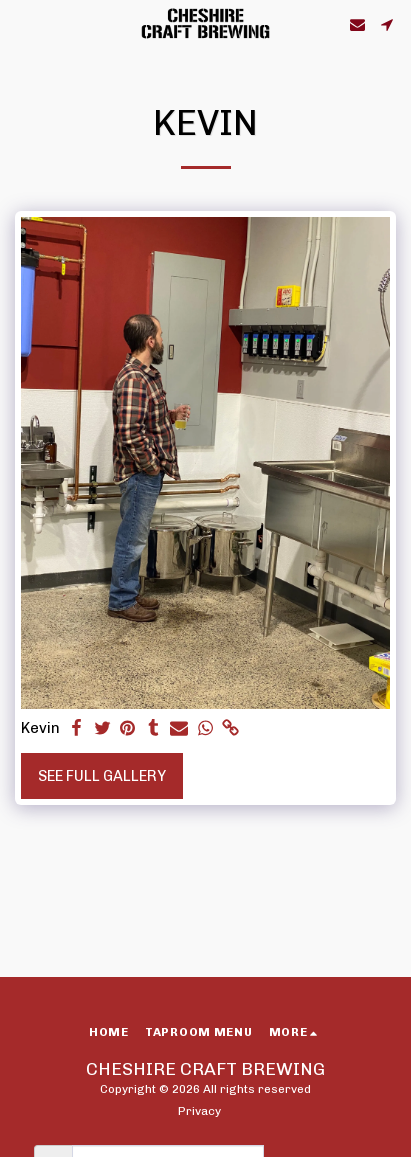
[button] (22, 24)
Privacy (199, 1111)
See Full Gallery (102, 776)
